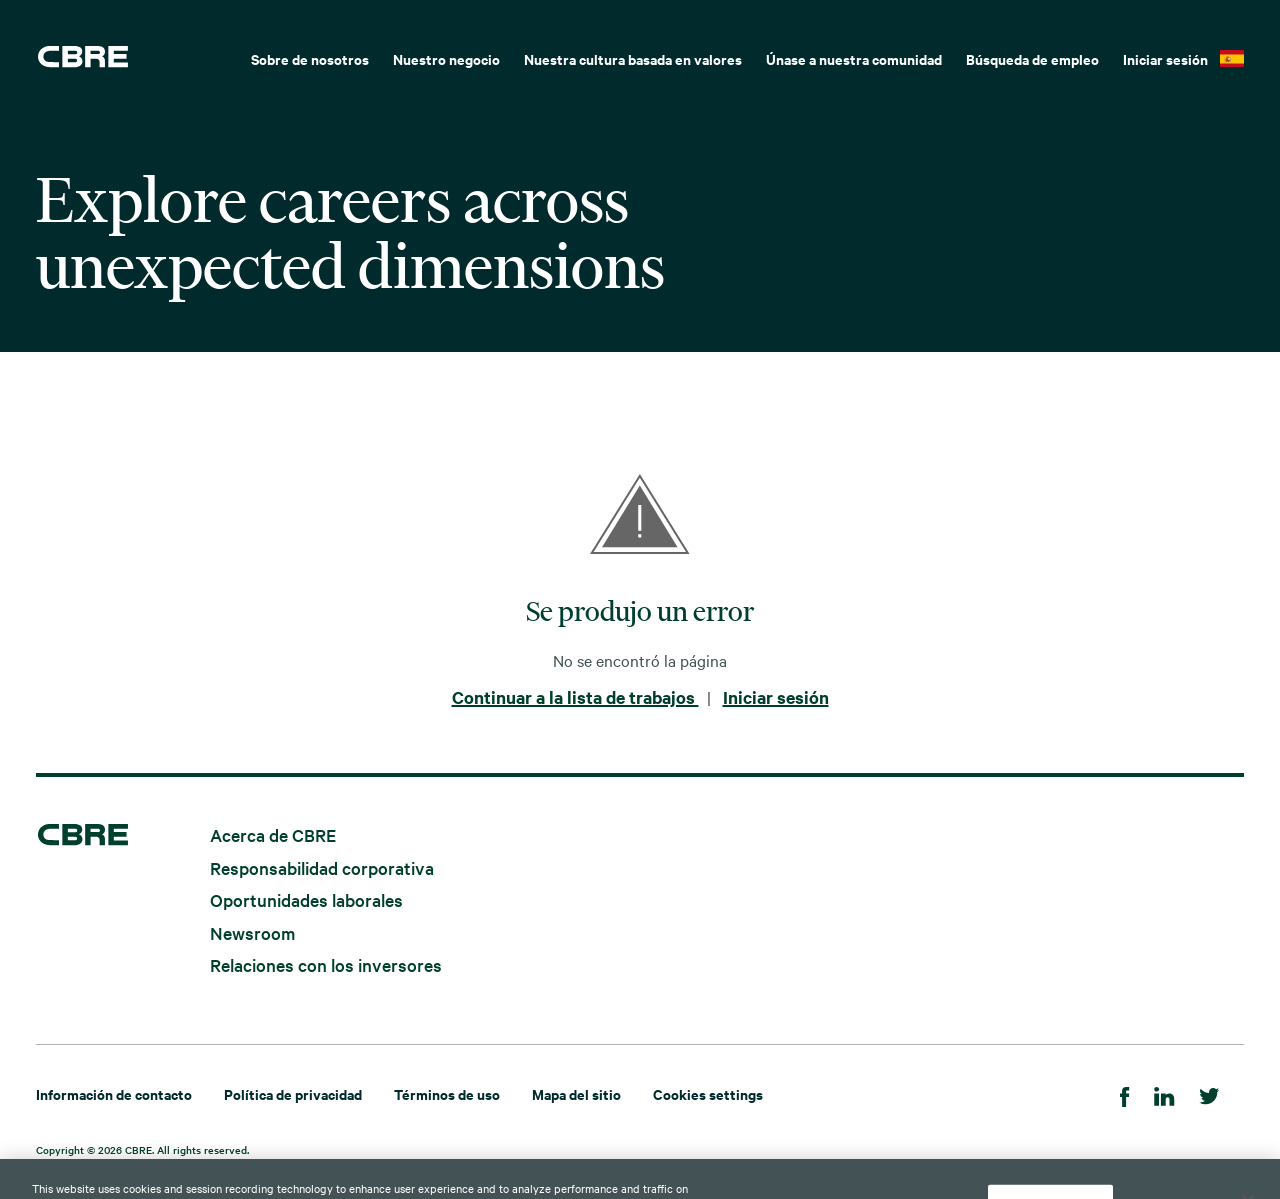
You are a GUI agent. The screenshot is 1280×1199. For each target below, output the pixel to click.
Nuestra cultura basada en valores (633, 58)
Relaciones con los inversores (326, 964)
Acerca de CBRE (273, 834)
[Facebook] (1125, 1093)
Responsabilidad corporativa (322, 866)
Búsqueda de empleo (1032, 58)
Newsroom (252, 931)
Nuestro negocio (446, 58)
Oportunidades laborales (306, 899)
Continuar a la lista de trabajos (575, 697)
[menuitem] (310, 57)
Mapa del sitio (576, 1093)
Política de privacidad (293, 1093)
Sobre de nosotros (310, 58)
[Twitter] (1209, 1093)
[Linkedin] (1164, 1093)
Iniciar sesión (1165, 58)
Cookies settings (708, 1093)
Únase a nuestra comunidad (854, 58)
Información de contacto (114, 1093)
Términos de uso (447, 1093)
